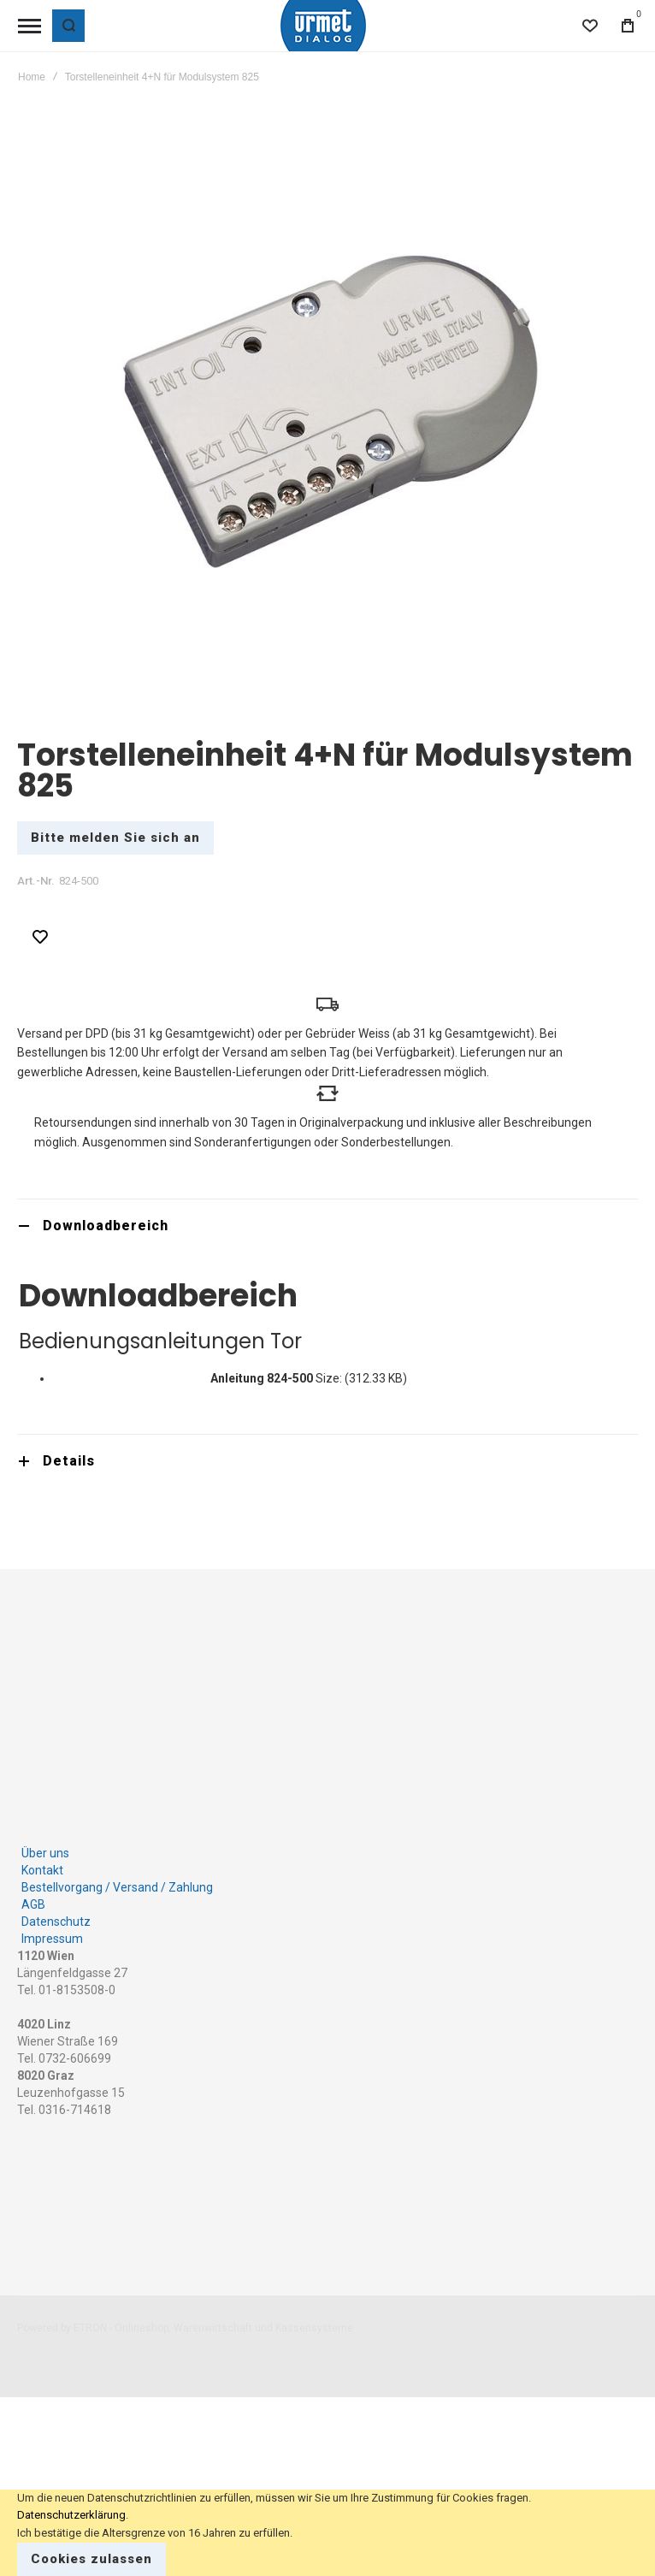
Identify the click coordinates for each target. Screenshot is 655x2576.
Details (69, 1461)
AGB (33, 1904)
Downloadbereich (105, 1225)
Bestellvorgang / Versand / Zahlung (117, 1887)
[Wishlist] (590, 25)
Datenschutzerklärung (71, 2514)
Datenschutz (56, 1921)
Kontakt (42, 1870)
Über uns (45, 1853)
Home (31, 77)
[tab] (327, 1225)
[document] (327, 2533)
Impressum (52, 1938)
